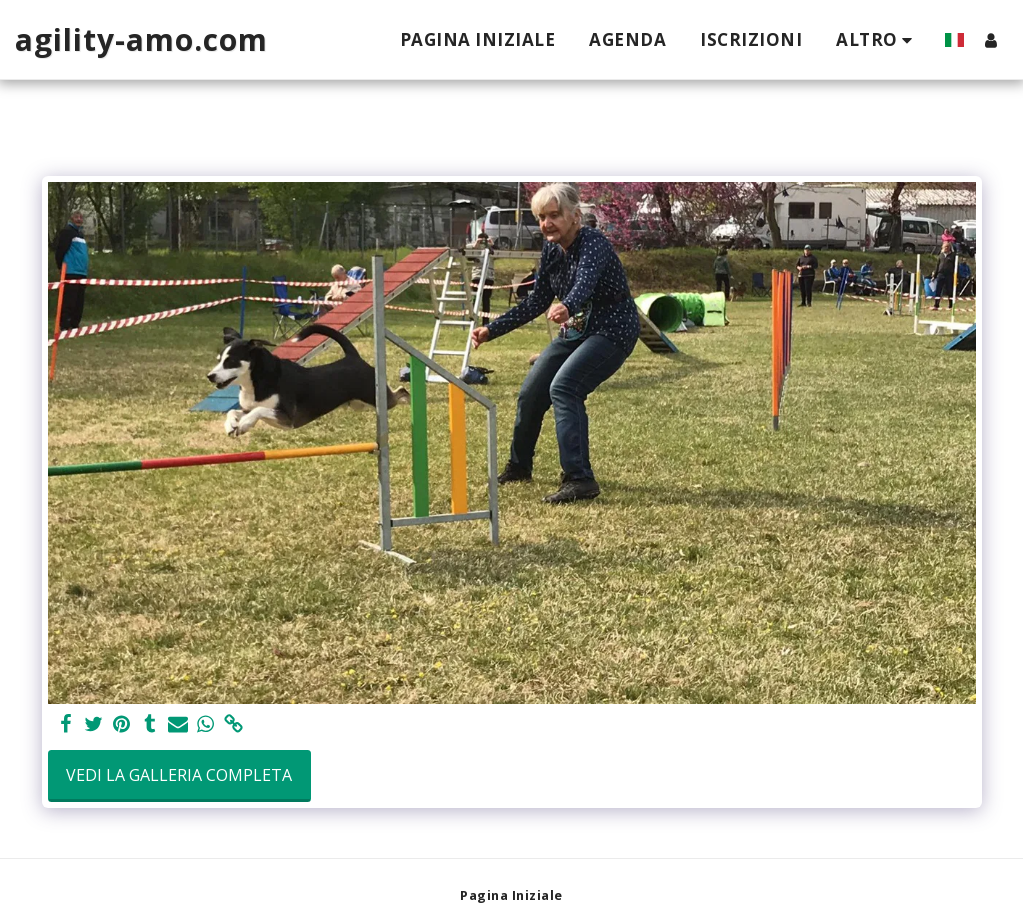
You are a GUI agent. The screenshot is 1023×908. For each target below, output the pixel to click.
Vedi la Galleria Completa (179, 775)
